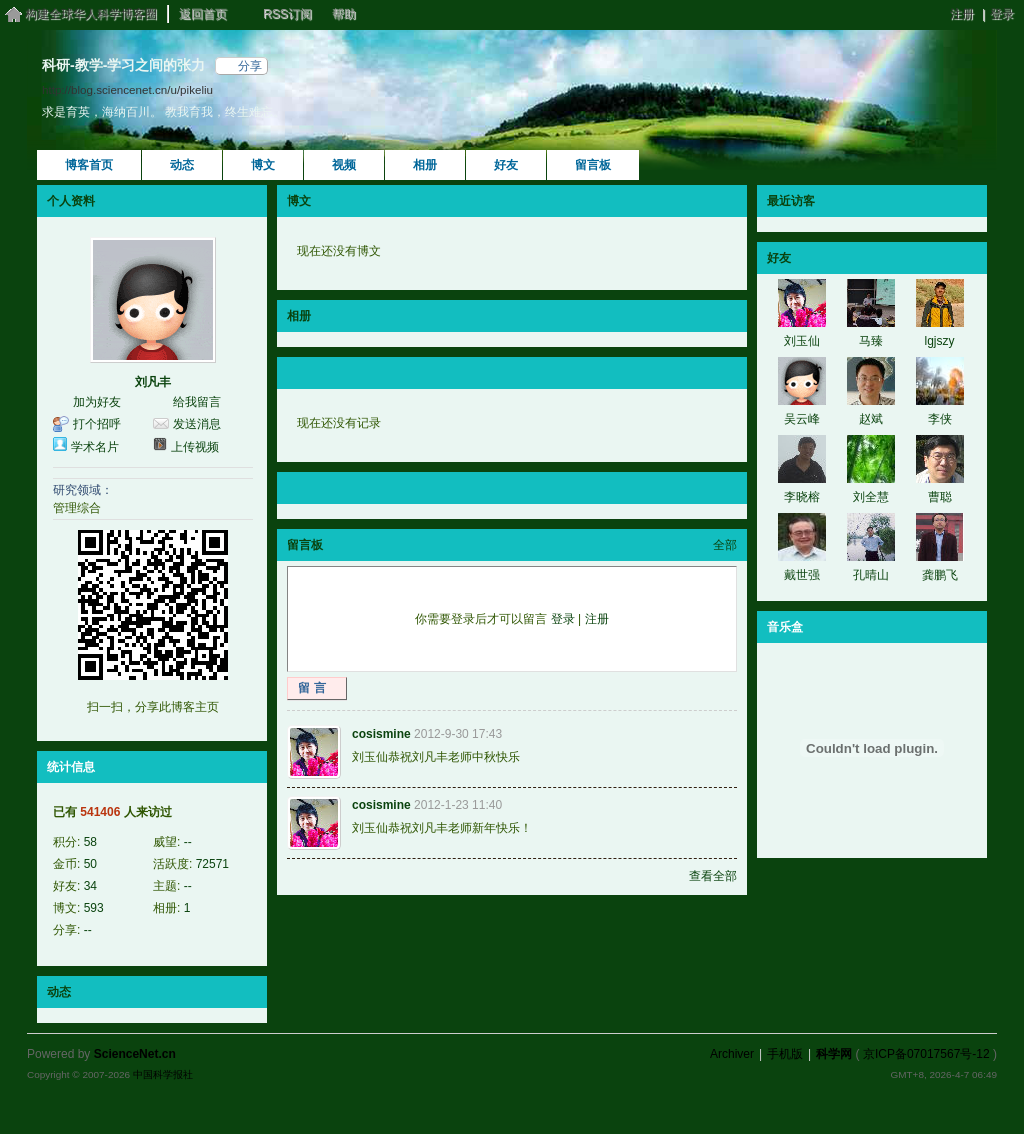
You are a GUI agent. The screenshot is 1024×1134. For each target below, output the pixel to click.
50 (90, 864)
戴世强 (802, 575)
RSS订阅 (287, 14)
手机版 (785, 1054)
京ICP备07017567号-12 (926, 1054)
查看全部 (713, 876)
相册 (425, 165)
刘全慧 (871, 497)
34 (90, 886)
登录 (1002, 14)
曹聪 (940, 497)
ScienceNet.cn (135, 1054)
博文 (263, 165)
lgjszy (939, 341)
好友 (506, 165)
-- (188, 842)
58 (90, 842)
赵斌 (871, 419)
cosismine (381, 734)
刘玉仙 (802, 341)
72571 (212, 864)
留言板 (593, 165)
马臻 (871, 341)
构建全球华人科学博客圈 (91, 14)
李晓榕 (802, 497)
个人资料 (71, 201)
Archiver (732, 1054)
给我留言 (197, 402)
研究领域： (83, 490)
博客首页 (89, 165)
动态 (182, 165)
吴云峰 (802, 419)
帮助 (344, 14)
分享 (250, 66)
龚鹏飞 (940, 575)
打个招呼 (97, 424)
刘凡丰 (153, 382)
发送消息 (197, 424)
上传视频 (195, 447)
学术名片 (95, 447)
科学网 (834, 1054)
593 (94, 908)
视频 (344, 165)
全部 (725, 545)
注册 (962, 14)
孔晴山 (871, 575)
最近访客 (791, 201)
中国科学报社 (163, 1074)
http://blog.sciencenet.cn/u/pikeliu (127, 89)
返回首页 (203, 14)
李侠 (940, 419)
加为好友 (97, 402)
